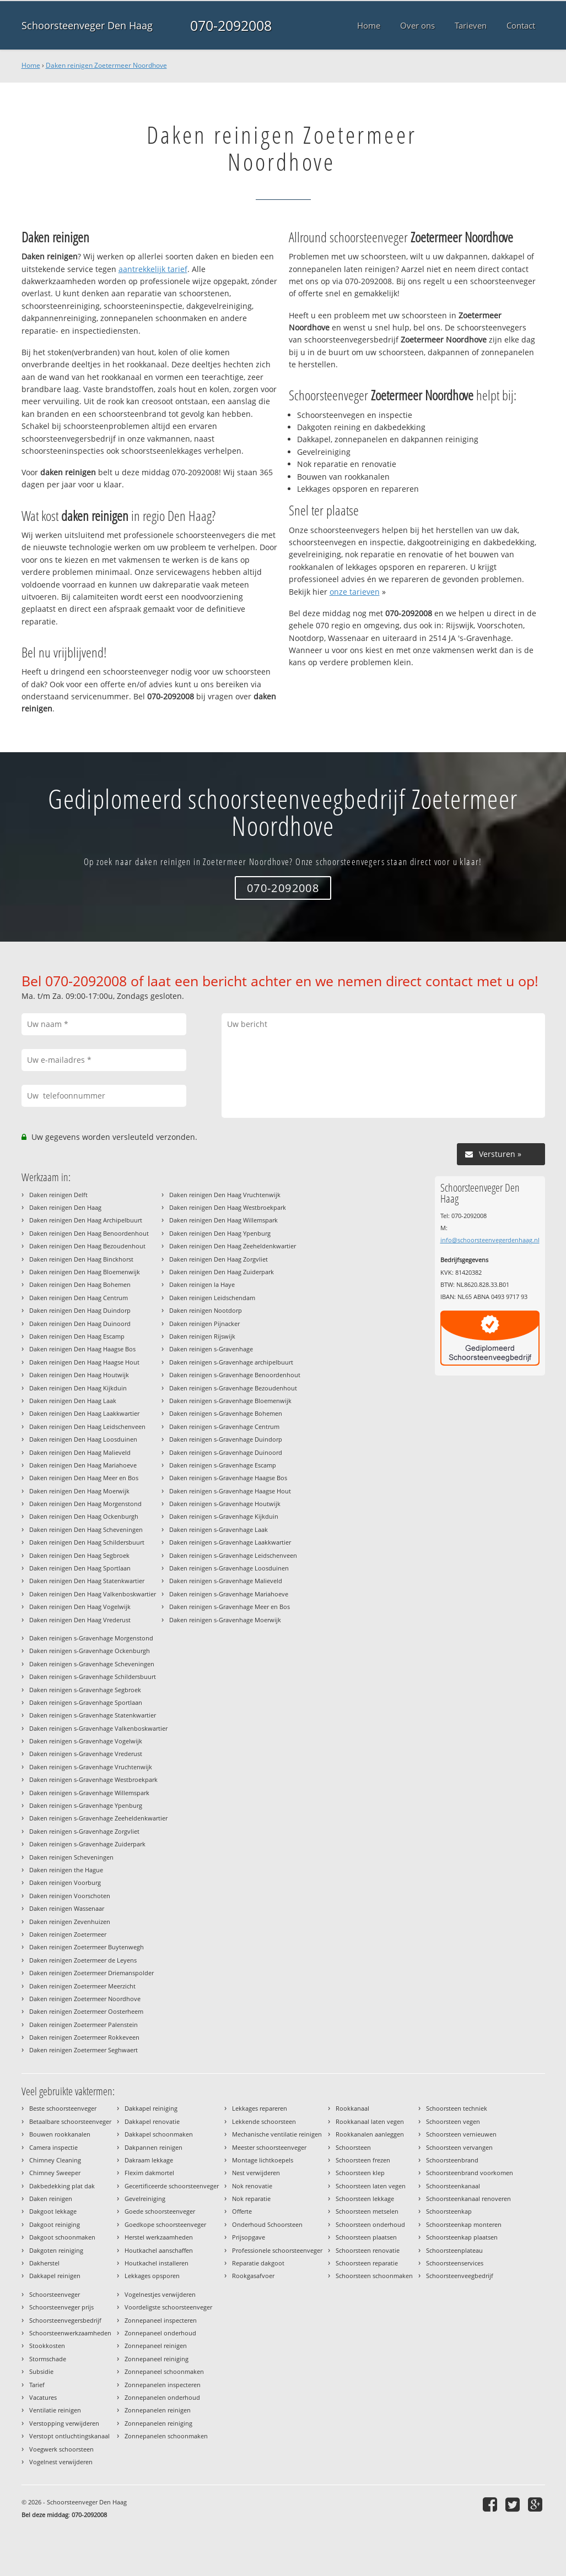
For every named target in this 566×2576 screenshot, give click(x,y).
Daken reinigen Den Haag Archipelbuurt (85, 1220)
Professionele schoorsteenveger (277, 2250)
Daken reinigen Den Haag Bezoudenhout (87, 1246)
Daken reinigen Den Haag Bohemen (80, 1284)
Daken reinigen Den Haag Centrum (78, 1298)
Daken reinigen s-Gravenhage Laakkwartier (230, 1542)
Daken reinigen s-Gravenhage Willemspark (89, 1793)
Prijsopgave (248, 2237)
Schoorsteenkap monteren (464, 2224)
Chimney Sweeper (54, 2173)
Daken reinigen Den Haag (65, 1207)
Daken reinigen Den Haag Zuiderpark (221, 1272)
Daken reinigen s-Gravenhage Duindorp (225, 1439)
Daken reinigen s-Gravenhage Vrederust (85, 1753)
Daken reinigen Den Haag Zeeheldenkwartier (232, 1246)
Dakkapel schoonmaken (159, 2134)
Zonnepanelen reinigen (158, 2410)
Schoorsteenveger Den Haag (87, 25)
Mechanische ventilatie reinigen (277, 2134)
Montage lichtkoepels (262, 2160)
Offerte (242, 2211)
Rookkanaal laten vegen (370, 2121)
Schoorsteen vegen (453, 2121)
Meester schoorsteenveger (269, 2147)
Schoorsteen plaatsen (366, 2237)
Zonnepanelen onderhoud (162, 2397)
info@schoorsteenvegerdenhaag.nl (490, 1240)
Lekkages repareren (259, 2108)
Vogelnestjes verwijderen (160, 2294)
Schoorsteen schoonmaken (374, 2275)
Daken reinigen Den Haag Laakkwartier (84, 1413)
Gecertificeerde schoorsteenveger (172, 2186)
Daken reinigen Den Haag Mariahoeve (83, 1465)
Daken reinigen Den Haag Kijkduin (78, 1388)
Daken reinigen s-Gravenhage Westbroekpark (93, 1779)
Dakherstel (44, 2263)
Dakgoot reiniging (54, 2224)
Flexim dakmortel (149, 2173)
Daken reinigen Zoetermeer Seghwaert (83, 2050)
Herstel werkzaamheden (159, 2237)
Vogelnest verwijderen (61, 2462)
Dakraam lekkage (149, 2160)
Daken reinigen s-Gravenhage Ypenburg (85, 1805)
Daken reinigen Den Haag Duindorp (80, 1310)
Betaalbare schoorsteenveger (70, 2121)
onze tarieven (355, 591)
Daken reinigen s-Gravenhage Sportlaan (85, 1702)
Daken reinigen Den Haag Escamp (77, 1336)
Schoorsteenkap (449, 2211)
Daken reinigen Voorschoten (69, 1896)
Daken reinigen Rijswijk (202, 1336)
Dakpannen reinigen (153, 2147)
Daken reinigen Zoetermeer (67, 1934)
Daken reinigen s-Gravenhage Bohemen (225, 1413)
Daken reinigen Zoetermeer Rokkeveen (84, 2037)
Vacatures (43, 2397)
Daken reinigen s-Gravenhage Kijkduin (223, 1516)
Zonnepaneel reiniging (156, 2359)
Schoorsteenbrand (452, 2160)
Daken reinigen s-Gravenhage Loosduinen (229, 1568)
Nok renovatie (252, 2186)
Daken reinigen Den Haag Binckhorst (81, 1259)
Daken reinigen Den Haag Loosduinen (83, 1439)
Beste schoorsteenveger (62, 2108)
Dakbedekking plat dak (62, 2186)
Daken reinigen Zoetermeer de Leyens (83, 1960)
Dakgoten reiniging (56, 2250)
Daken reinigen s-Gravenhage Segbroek (85, 1690)
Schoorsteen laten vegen (371, 2186)
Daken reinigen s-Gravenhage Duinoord (225, 1452)
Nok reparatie (251, 2198)
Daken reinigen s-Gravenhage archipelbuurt (231, 1362)
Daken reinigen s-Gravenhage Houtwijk (225, 1503)
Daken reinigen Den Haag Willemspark (223, 1220)
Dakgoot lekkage (53, 2211)
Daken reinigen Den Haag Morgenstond (85, 1503)
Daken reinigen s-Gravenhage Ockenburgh (89, 1650)
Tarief (37, 2385)
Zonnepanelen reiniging (158, 2423)
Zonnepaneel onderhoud (160, 2333)
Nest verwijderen (256, 2173)
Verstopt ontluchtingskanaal (69, 2436)
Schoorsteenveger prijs (61, 2307)
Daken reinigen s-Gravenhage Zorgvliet (84, 1831)
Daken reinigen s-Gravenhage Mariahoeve (228, 1594)
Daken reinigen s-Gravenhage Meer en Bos (229, 1606)
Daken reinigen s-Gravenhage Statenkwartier (92, 1715)
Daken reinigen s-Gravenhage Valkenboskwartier (98, 1728)
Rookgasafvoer (253, 2275)
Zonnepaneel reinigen (156, 2345)
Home (30, 65)
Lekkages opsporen (152, 2275)
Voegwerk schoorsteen (61, 2449)
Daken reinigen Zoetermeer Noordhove (106, 65)
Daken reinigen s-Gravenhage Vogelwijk (85, 1741)
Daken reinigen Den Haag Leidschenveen (87, 1426)
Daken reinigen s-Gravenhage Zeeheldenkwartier (98, 1818)
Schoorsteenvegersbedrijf (65, 2320)
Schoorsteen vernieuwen (461, 2134)
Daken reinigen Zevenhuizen (69, 1921)
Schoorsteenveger (54, 2294)
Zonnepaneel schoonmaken (164, 2371)
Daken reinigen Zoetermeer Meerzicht (82, 1986)
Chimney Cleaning (55, 2160)
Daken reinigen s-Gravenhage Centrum (224, 1426)
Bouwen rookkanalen (59, 2134)
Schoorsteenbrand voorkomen (469, 2173)
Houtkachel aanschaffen (159, 2250)
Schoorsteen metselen (367, 2211)
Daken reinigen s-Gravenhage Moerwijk (225, 1620)
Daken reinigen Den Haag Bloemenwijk (84, 1272)
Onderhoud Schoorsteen (267, 2224)
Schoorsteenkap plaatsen (462, 2237)
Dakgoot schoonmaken (62, 2237)
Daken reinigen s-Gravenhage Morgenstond (91, 1638)
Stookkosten (47, 2345)
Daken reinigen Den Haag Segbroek (79, 1555)
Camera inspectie (53, 2147)
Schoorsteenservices (454, 2263)
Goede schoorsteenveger (160, 2211)
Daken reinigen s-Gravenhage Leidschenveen (233, 1555)
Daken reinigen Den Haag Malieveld (80, 1452)
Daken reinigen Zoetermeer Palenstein (83, 2024)
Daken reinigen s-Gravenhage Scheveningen (91, 1664)
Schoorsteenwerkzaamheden (70, 2333)
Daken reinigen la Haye (202, 1284)
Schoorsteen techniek (456, 2108)
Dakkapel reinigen (54, 2275)
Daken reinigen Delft (58, 1195)
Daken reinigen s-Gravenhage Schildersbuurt (92, 1676)
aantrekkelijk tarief (152, 269)
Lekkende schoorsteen (264, 2121)
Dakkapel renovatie (152, 2121)
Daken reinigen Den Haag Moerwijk (79, 1491)
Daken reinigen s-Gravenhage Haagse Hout (230, 1491)
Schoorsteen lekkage (365, 2198)
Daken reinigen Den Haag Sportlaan (80, 1568)
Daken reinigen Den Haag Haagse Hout (84, 1362)
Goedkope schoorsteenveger (165, 2224)
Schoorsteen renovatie (368, 2250)
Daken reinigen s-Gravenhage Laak (218, 1529)
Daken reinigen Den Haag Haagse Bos (82, 1349)
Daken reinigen (50, 2198)
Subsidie (41, 2371)
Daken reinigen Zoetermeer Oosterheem (86, 2011)
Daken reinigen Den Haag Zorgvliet (218, 1259)
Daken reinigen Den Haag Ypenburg (220, 1233)
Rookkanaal (352, 2108)
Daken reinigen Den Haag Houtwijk (79, 1375)
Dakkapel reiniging (151, 2108)
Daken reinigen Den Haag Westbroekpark (227, 1207)
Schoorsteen (353, 2147)
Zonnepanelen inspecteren (163, 2385)
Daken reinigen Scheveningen (71, 1857)
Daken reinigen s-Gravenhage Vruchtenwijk (90, 1767)
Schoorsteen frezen (363, 2160)
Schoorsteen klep (360, 2173)
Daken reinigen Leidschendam (212, 1298)
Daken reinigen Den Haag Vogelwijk (80, 1606)
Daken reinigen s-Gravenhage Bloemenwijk (230, 1400)
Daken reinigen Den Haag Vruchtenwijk (225, 1195)
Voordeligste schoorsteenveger (168, 2307)
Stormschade (47, 2359)
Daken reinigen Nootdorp (205, 1310)
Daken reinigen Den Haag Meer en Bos (83, 1478)
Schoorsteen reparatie (367, 2263)
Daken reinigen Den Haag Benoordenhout (89, 1233)
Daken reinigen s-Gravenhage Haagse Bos (228, 1478)
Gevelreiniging (145, 2198)
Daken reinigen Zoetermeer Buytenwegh (86, 1947)
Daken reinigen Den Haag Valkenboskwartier (92, 1594)
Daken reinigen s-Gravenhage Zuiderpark (87, 1844)
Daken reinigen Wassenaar (66, 1908)
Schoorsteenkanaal (453, 2186)
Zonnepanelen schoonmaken (166, 2436)
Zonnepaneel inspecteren (161, 2320)
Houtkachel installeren (156, 2263)
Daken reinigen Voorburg (65, 1882)
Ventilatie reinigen (55, 2410)
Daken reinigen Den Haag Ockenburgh (83, 1516)
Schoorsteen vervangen (459, 2147)
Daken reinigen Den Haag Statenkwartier (86, 1581)
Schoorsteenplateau (454, 2250)
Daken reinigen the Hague (66, 1870)
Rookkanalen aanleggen (370, 2134)
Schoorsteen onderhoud (370, 2224)
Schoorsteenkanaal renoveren (468, 2198)
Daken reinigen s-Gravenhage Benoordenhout (234, 1375)
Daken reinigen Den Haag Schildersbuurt (86, 1542)
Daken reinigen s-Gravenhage (211, 1349)
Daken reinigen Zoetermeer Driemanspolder (91, 1973)
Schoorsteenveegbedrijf (459, 2275)
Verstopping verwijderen (64, 2423)
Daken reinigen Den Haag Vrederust (80, 1620)
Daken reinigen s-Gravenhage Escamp (222, 1465)
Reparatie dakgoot (258, 2263)
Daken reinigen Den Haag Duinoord (80, 1323)
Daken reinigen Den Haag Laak (72, 1400)
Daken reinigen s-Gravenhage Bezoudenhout (233, 1388)
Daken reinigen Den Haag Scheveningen (86, 1529)
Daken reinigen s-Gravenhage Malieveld (225, 1581)
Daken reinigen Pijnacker (204, 1323)
